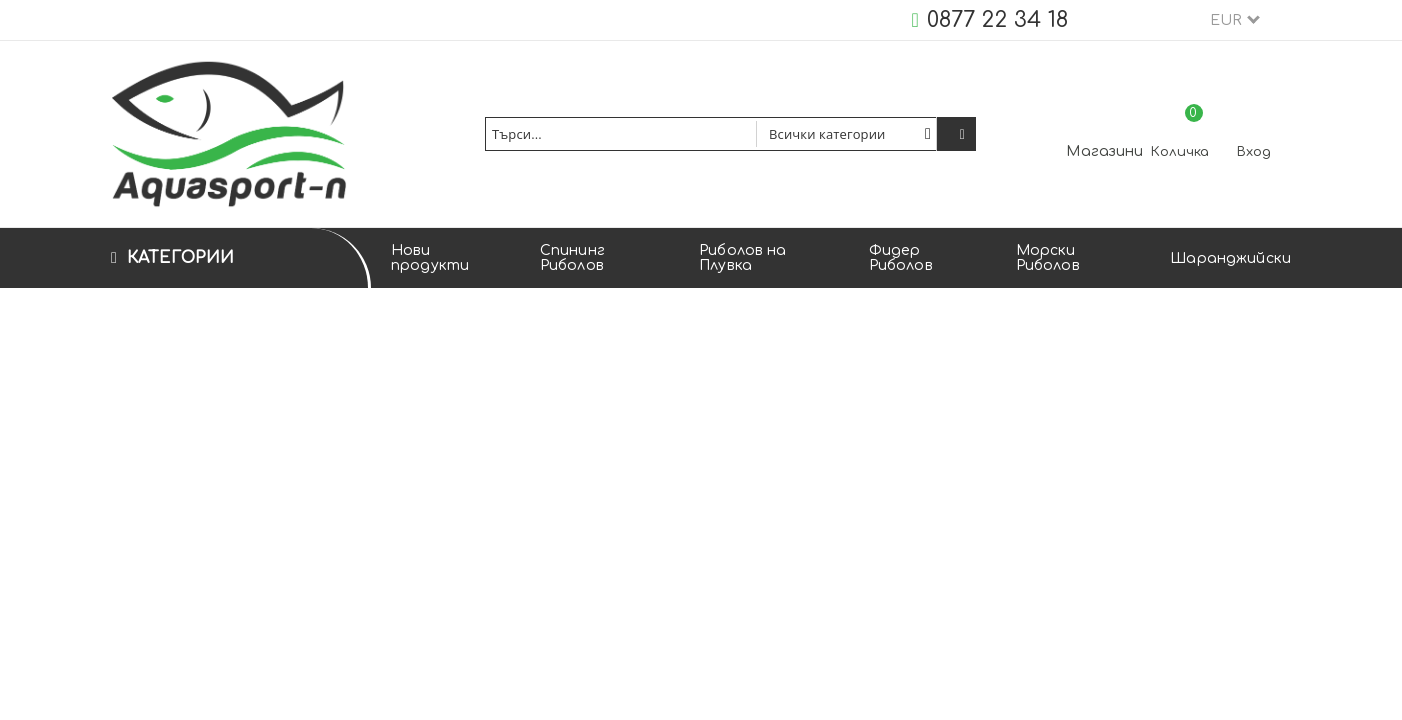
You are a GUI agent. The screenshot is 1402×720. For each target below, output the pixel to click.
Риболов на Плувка (742, 258)
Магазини (1104, 151)
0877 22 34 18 (997, 20)
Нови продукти (430, 258)
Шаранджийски (1230, 258)
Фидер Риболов (901, 258)
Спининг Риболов (572, 258)
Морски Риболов (1048, 258)
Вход (1254, 152)
